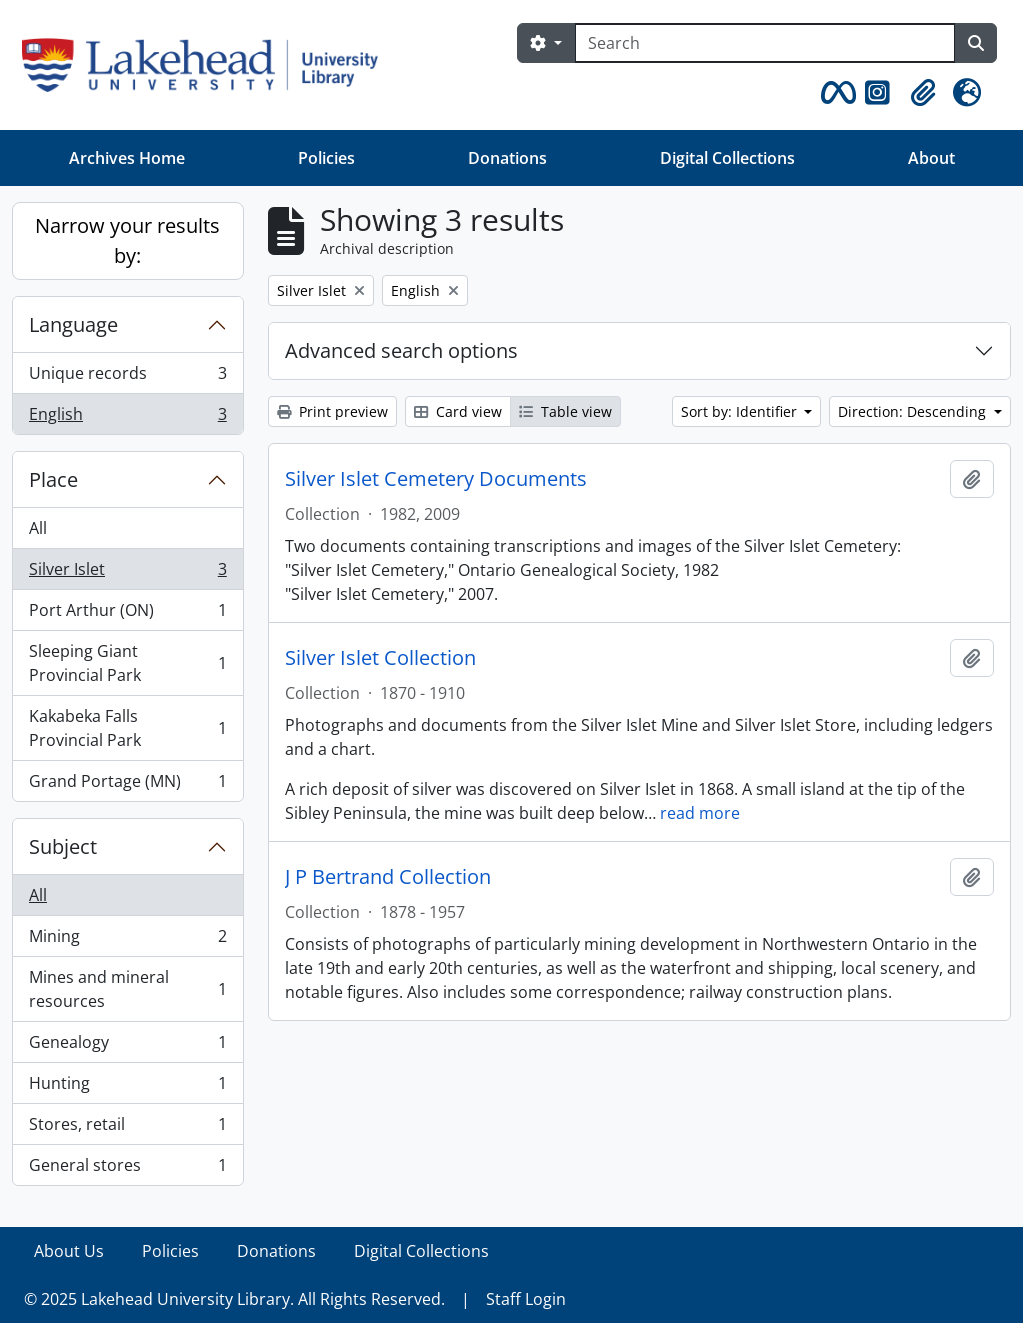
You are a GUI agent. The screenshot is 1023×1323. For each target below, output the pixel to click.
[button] (835, 93)
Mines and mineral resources (127, 989)
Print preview (332, 411)
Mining (127, 940)
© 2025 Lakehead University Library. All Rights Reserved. (234, 1299)
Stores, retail (127, 1128)
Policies (326, 158)
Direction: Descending (914, 411)
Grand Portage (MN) (127, 785)
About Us (69, 1251)
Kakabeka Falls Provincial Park (127, 728)
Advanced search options (401, 350)
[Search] (765, 43)
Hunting (127, 1087)
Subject (63, 846)
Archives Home (127, 158)
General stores (127, 1169)
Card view (458, 411)
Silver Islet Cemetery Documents (436, 479)
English (127, 418)
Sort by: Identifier (741, 411)
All (38, 528)
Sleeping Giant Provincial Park (127, 663)
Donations (507, 158)
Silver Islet (127, 573)
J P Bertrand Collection (388, 877)
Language (73, 324)
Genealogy (127, 1046)
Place (53, 479)
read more (700, 813)
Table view (565, 411)
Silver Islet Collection (380, 658)
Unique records (127, 377)
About (931, 158)
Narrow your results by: (127, 240)
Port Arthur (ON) (127, 614)
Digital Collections (727, 158)
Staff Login (526, 1299)
